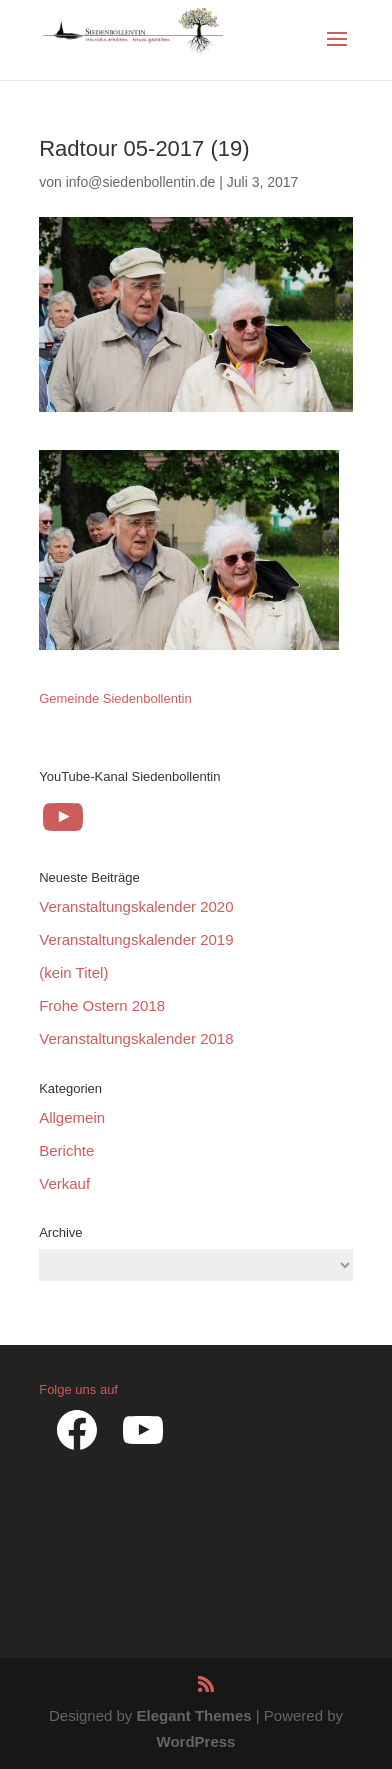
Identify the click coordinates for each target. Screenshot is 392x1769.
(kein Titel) (73, 972)
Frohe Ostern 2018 (102, 1005)
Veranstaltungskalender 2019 (136, 939)
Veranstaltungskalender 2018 (136, 1038)
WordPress (196, 1741)
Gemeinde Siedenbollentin (115, 698)
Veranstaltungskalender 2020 (136, 906)
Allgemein (72, 1117)
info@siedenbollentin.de (141, 182)
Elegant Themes (194, 1715)
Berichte (66, 1150)
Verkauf (64, 1183)
